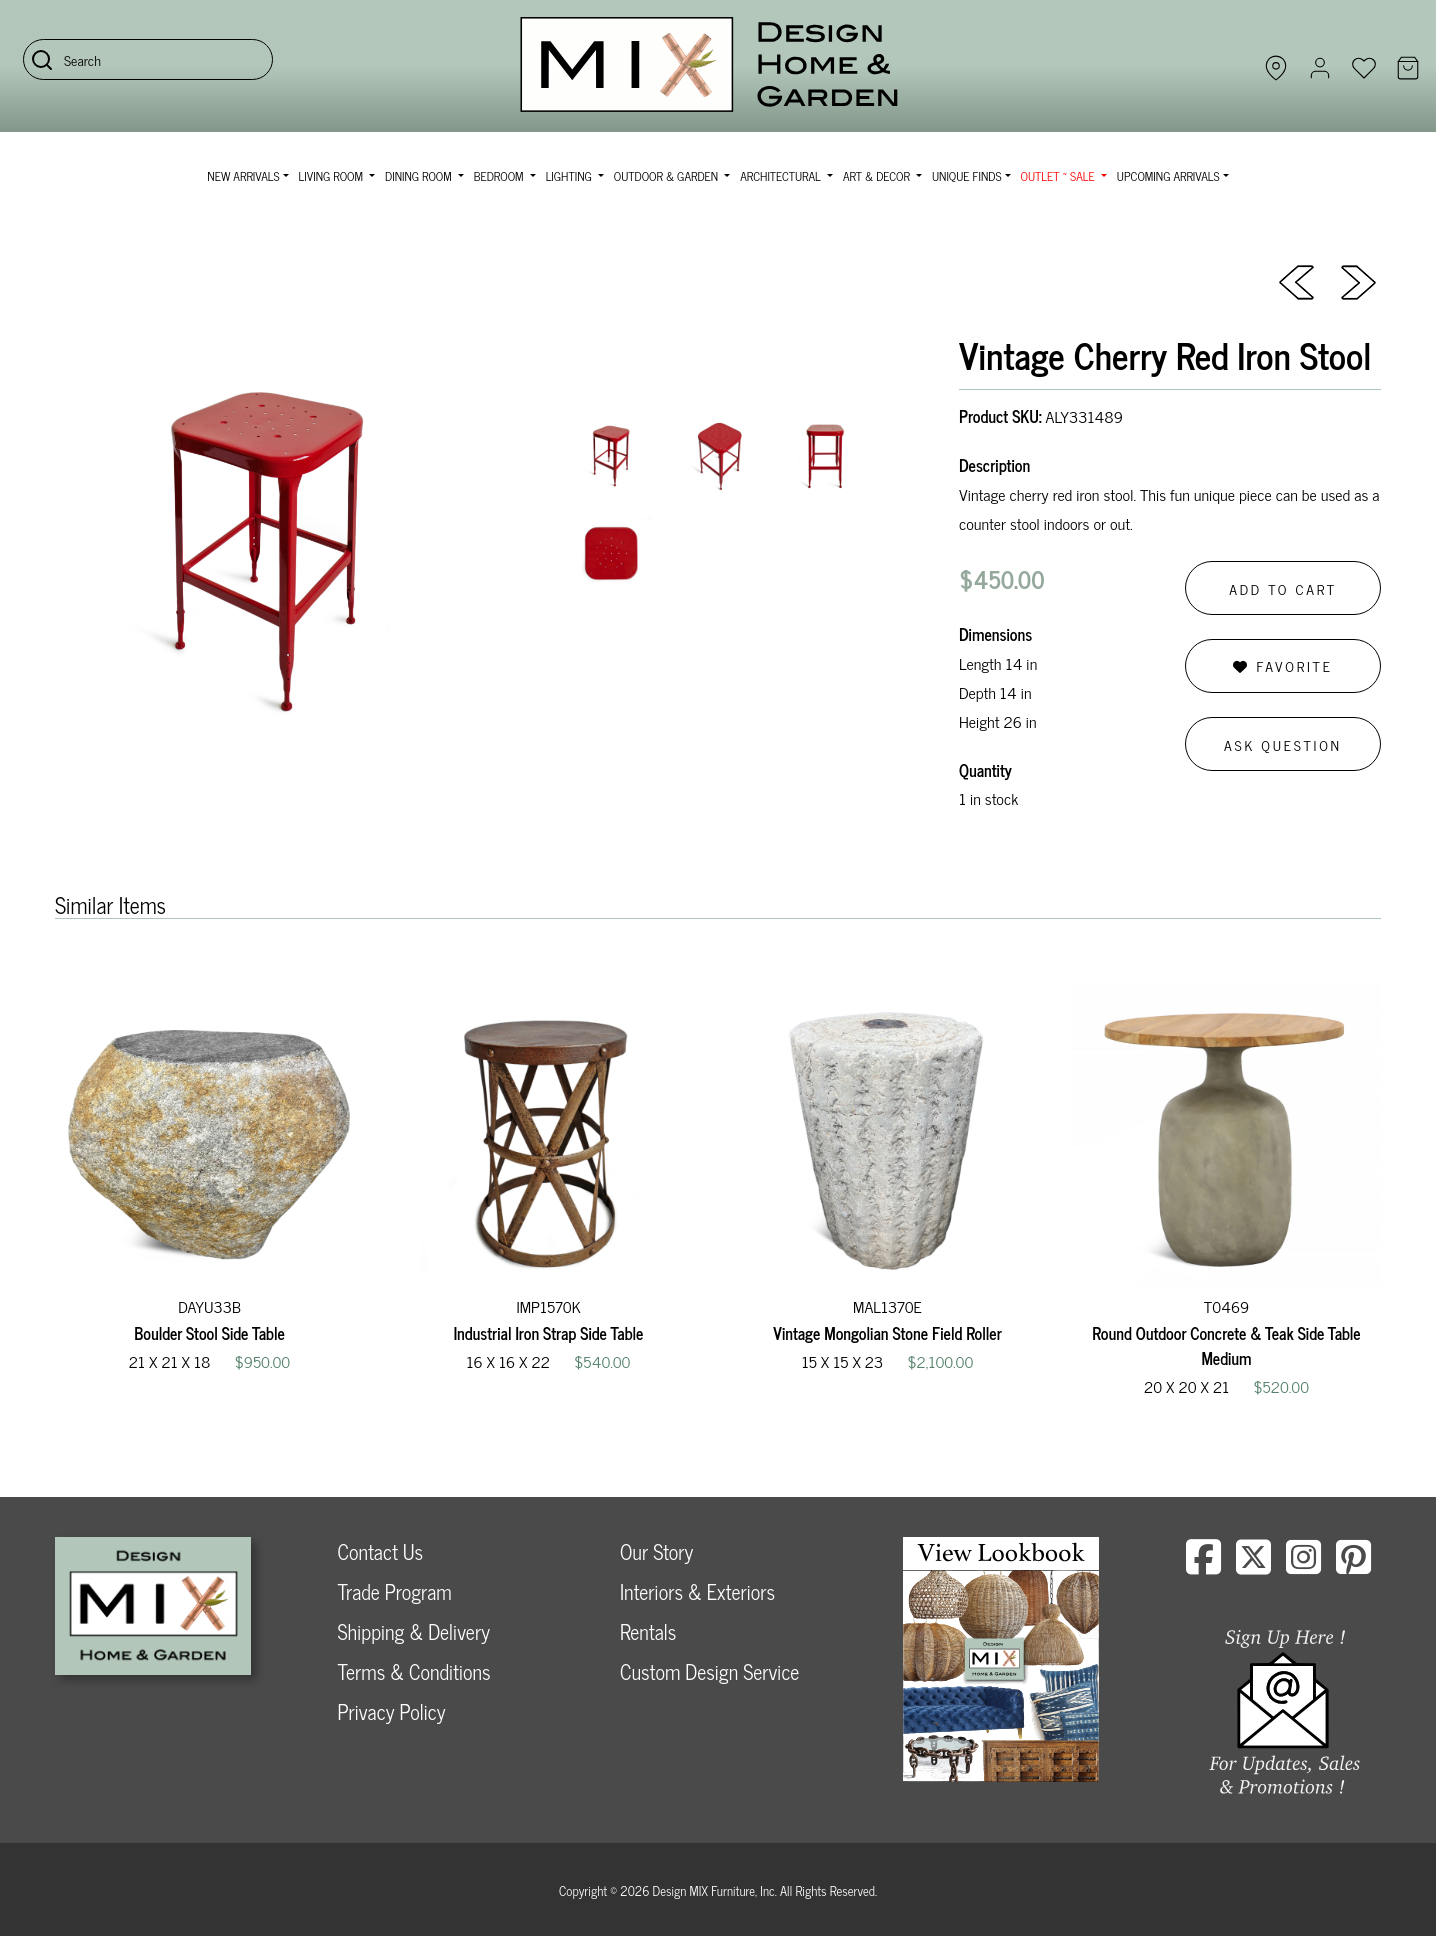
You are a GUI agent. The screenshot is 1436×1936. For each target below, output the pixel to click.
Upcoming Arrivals (1168, 176)
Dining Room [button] (420, 176)
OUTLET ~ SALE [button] (1059, 176)
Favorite (1282, 665)
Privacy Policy (392, 1711)
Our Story (656, 1551)
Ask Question (1283, 744)
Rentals (648, 1631)
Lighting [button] (570, 176)
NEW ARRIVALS (243, 176)
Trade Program (395, 1591)
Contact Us (381, 1551)
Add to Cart (1283, 588)
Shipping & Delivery (414, 1631)
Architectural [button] (782, 176)
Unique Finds (967, 176)
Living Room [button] (332, 176)
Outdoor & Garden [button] (667, 176)
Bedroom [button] (500, 176)
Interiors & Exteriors (697, 1591)
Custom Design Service (709, 1671)
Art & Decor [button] (878, 176)
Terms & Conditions (414, 1671)
